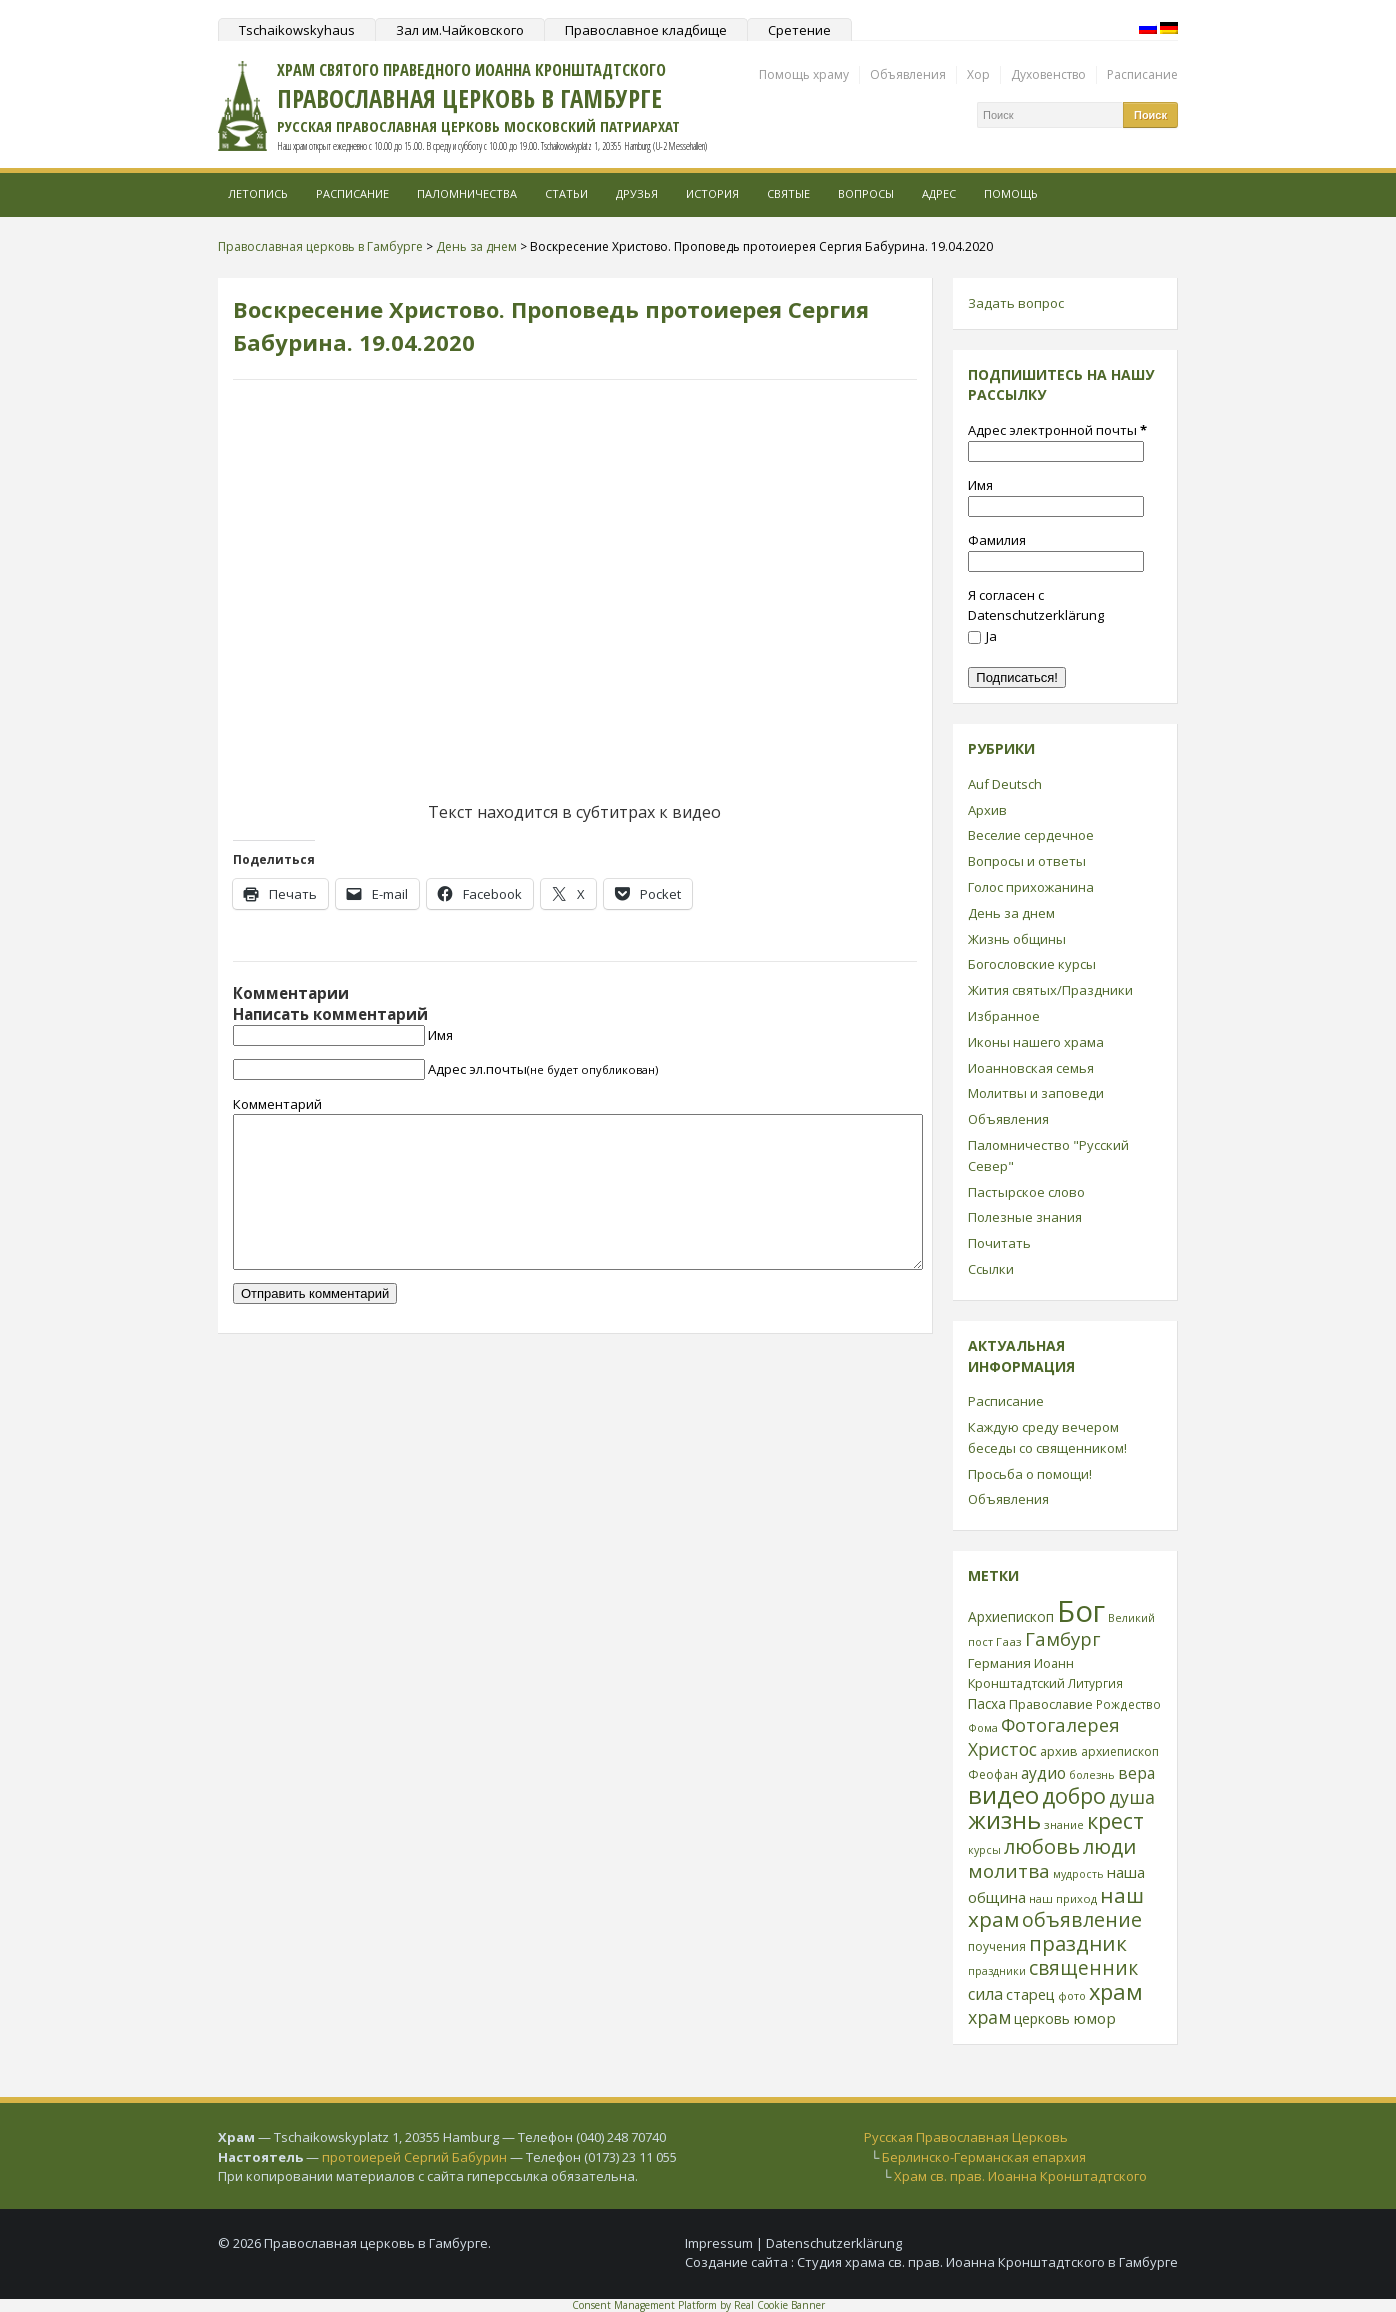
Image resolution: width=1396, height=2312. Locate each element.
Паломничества (467, 193)
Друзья (637, 193)
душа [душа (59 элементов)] (1132, 1797)
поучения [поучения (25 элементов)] (997, 1946)
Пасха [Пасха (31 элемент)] (987, 1703)
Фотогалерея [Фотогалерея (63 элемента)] (1060, 1724)
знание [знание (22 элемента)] (1064, 1824)
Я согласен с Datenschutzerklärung (1036, 605)
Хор (978, 74)
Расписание (1142, 74)
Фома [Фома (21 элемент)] (983, 1727)
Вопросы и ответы (1027, 861)
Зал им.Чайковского (460, 30)
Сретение (799, 30)
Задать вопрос (1016, 303)
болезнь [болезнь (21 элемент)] (1092, 1774)
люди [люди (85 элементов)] (1109, 1846)
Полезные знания (1025, 1217)
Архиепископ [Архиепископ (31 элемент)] (1011, 1616)
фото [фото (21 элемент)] (1072, 1995)
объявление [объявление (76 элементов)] (1082, 1919)
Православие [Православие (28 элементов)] (1051, 1704)
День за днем (1011, 913)
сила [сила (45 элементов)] (985, 1994)
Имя (440, 1035)
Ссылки (991, 1269)
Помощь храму (804, 74)
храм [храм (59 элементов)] (989, 2017)
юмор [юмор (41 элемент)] (1094, 2018)
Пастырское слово (1026, 1192)
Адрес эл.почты (543, 1069)
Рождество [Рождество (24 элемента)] (1128, 1704)
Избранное (1004, 1016)
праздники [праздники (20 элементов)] (997, 1971)
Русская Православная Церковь (966, 2137)
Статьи (566, 193)
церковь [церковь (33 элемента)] (1042, 2018)
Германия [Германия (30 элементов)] (999, 1663)
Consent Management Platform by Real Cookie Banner (698, 2305)
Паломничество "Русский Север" (1048, 1155)
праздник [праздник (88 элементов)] (1078, 1943)
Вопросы (866, 193)
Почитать (999, 1243)
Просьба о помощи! (1030, 1474)
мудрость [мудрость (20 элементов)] (1078, 1874)
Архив (987, 810)
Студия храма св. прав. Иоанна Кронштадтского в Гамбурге (987, 2262)
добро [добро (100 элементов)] (1074, 1795)
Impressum (719, 2243)
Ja (982, 636)
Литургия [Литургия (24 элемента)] (1095, 1683)
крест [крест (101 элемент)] (1115, 1820)
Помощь (1011, 193)
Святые (788, 193)
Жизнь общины (1017, 939)
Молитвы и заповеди (1036, 1093)
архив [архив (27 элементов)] (1059, 1751)
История (712, 193)
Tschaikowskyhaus (297, 30)
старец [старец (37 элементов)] (1030, 1994)
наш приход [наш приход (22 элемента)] (1063, 1898)
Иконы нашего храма (1036, 1042)
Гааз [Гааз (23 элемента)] (1009, 1641)
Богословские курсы (1032, 964)
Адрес (939, 193)
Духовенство (1048, 74)
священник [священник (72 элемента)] (1083, 1968)
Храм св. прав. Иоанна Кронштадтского (1020, 2176)
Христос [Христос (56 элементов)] (1002, 1749)
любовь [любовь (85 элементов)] (1042, 1846)
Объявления (908, 74)
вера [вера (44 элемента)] (1136, 1773)
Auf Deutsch (1005, 784)
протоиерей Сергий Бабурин (414, 2157)
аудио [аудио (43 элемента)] (1043, 1773)
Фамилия (997, 540)
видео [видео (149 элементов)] (1003, 1794)
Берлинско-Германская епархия (984, 2157)
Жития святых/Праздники (1050, 990)
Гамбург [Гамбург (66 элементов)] (1062, 1638)
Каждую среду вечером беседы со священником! (1047, 1437)
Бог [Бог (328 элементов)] (1081, 1611)
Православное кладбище (646, 30)
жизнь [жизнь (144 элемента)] (1004, 1820)
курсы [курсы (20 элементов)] (984, 1850)
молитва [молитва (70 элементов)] (1009, 1871)
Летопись (258, 193)
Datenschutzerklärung (834, 2243)
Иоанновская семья (1031, 1068)
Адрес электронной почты (1057, 430)
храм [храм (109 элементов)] (1116, 1991)
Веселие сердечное (1031, 835)
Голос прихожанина (1031, 887)
